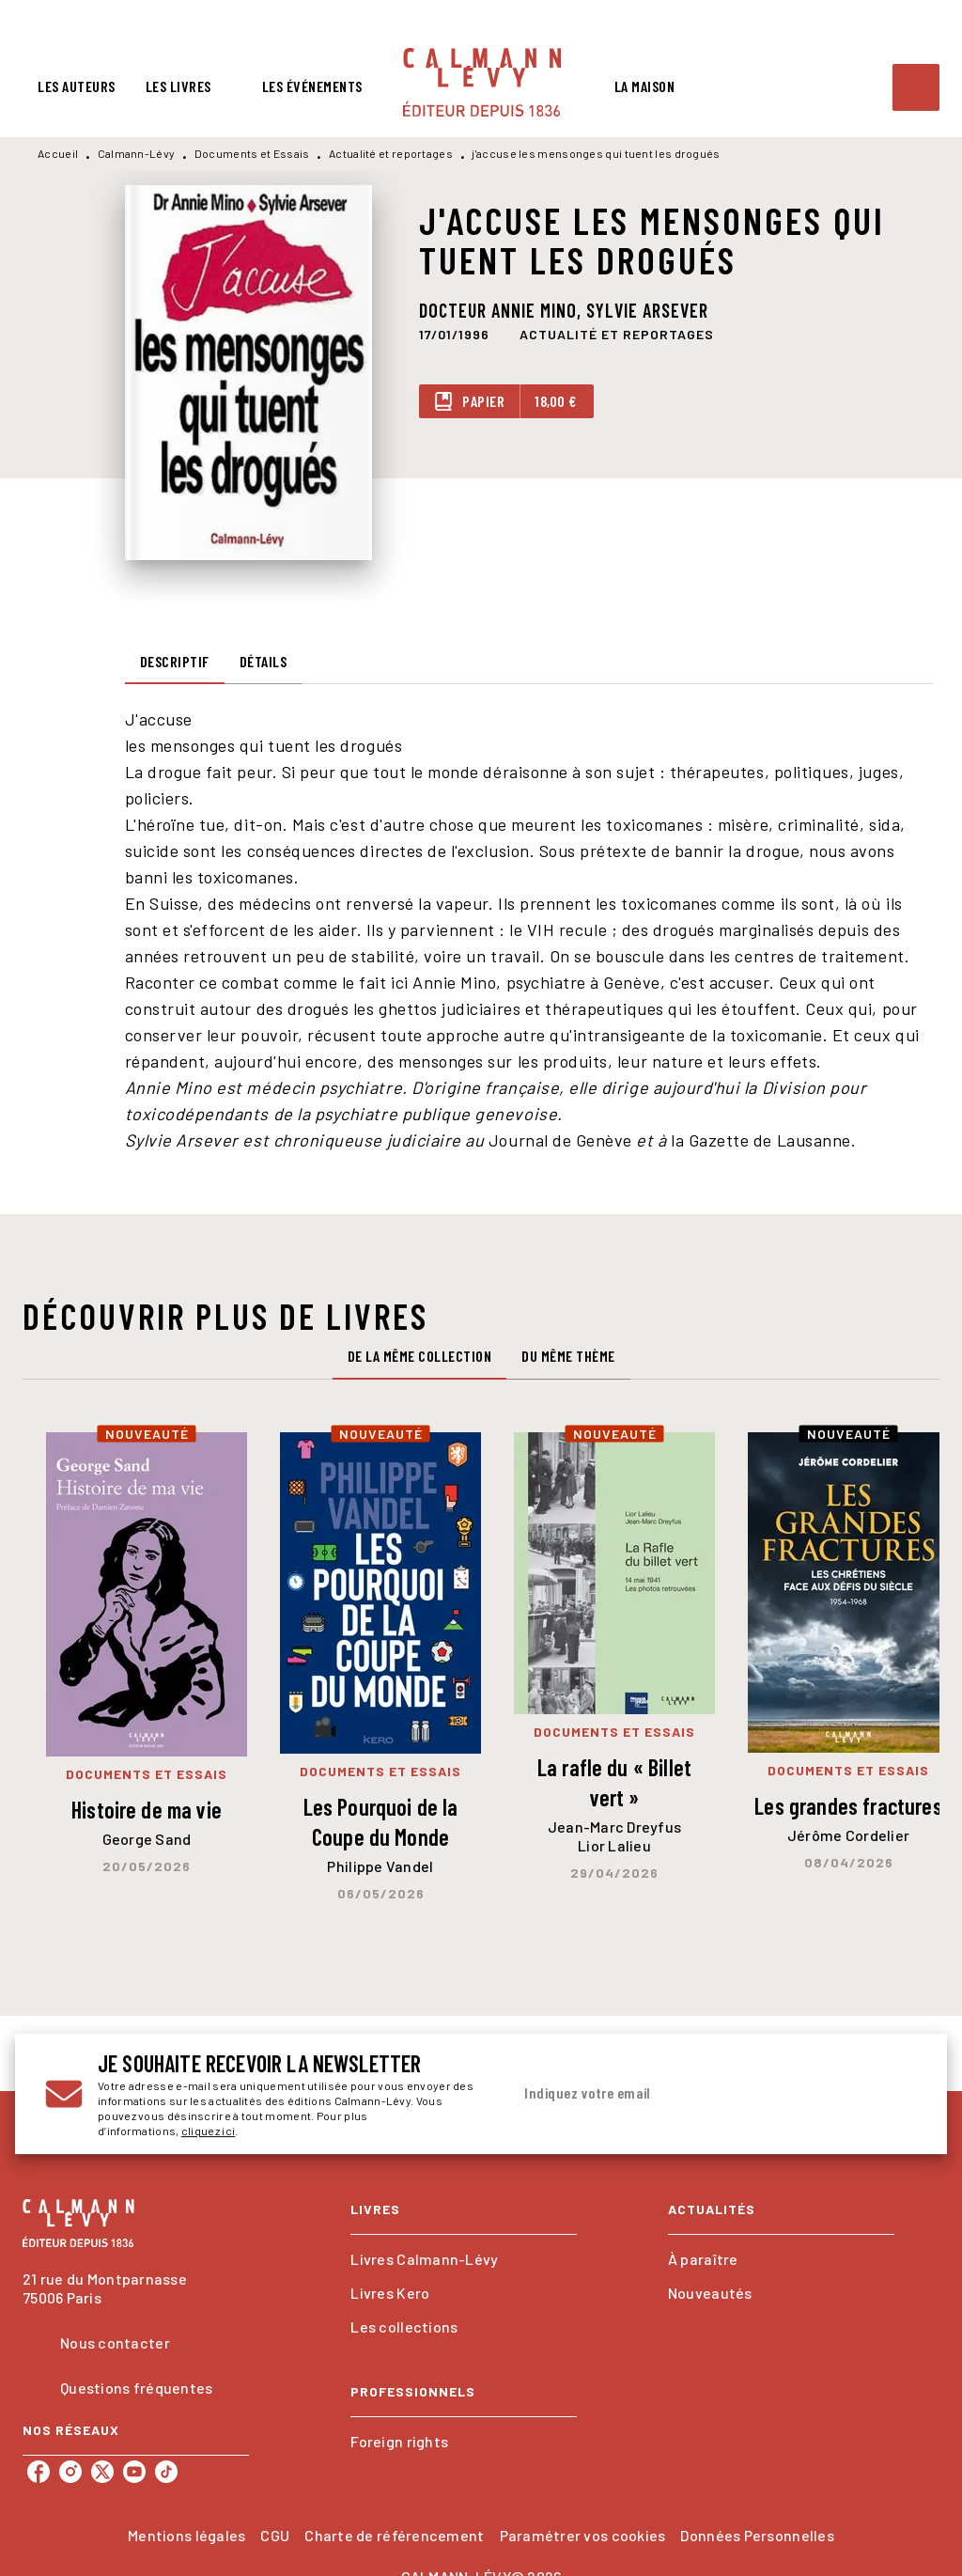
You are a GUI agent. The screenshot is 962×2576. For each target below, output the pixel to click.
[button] (617, 334)
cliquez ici (208, 2130)
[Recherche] (915, 87)
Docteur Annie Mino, (502, 310)
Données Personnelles (756, 2535)
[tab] (77, 86)
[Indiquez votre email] (690, 2094)
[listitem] (38, 2472)
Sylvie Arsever (647, 310)
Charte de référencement (394, 2535)
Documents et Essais (252, 153)
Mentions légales (186, 2535)
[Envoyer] (894, 2093)
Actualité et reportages (391, 153)
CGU (274, 2535)
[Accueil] (482, 82)
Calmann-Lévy (137, 153)
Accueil (58, 153)
